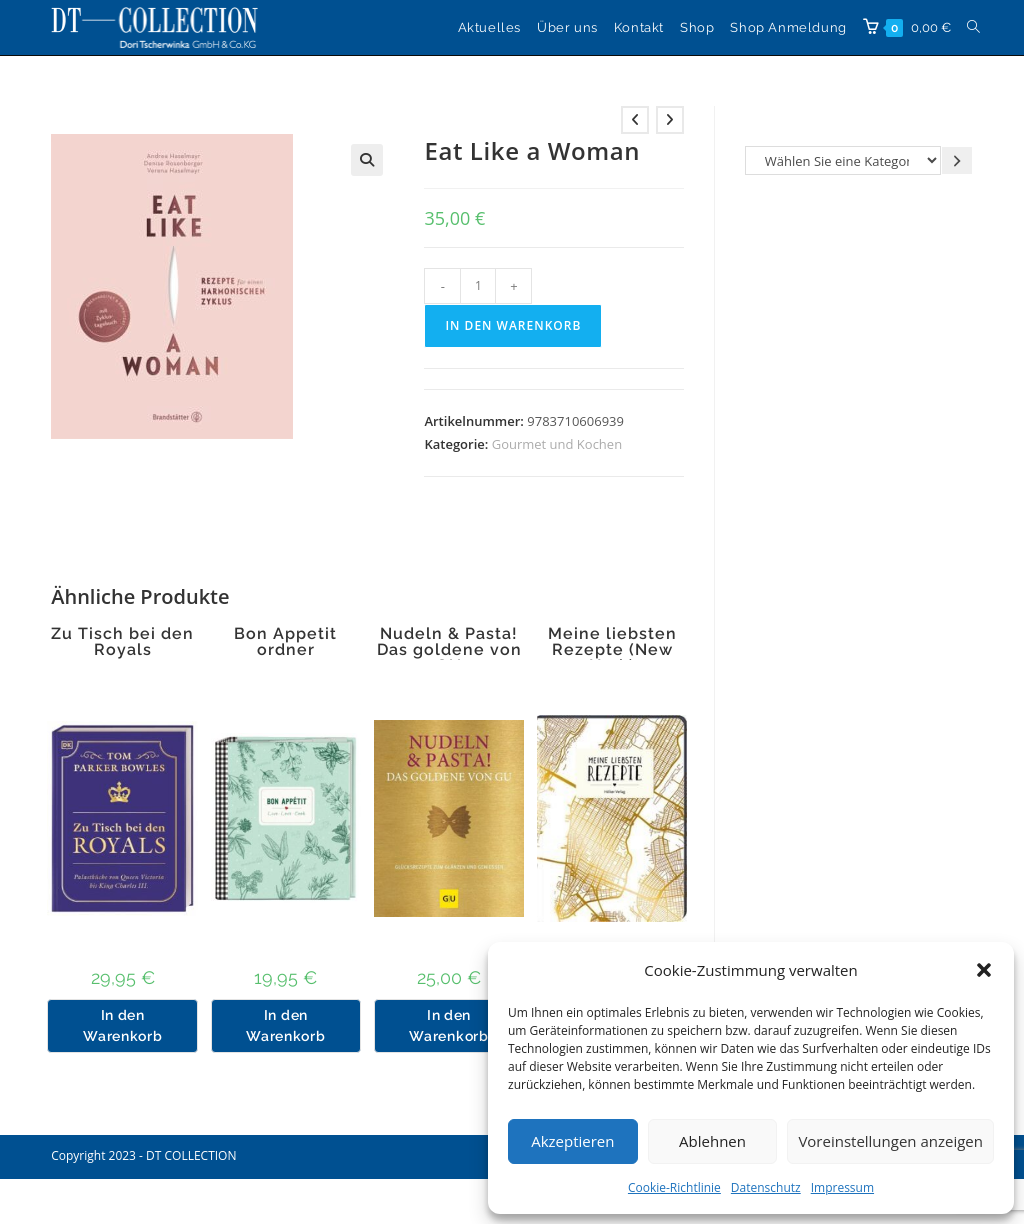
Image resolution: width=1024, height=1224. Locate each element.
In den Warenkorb (513, 325)
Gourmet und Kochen (557, 444)
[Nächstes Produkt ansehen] (670, 120)
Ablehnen (712, 1141)
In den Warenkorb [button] (122, 1025)
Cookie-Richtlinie (674, 1187)
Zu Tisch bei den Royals (122, 642)
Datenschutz (766, 1187)
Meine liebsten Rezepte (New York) (612, 650)
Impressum (842, 1187)
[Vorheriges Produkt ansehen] (635, 120)
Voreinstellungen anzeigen (890, 1141)
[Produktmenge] (478, 286)
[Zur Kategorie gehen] (957, 160)
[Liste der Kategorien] (843, 160)
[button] (984, 970)
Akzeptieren (572, 1141)
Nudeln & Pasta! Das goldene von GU (449, 650)
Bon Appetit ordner (285, 642)
